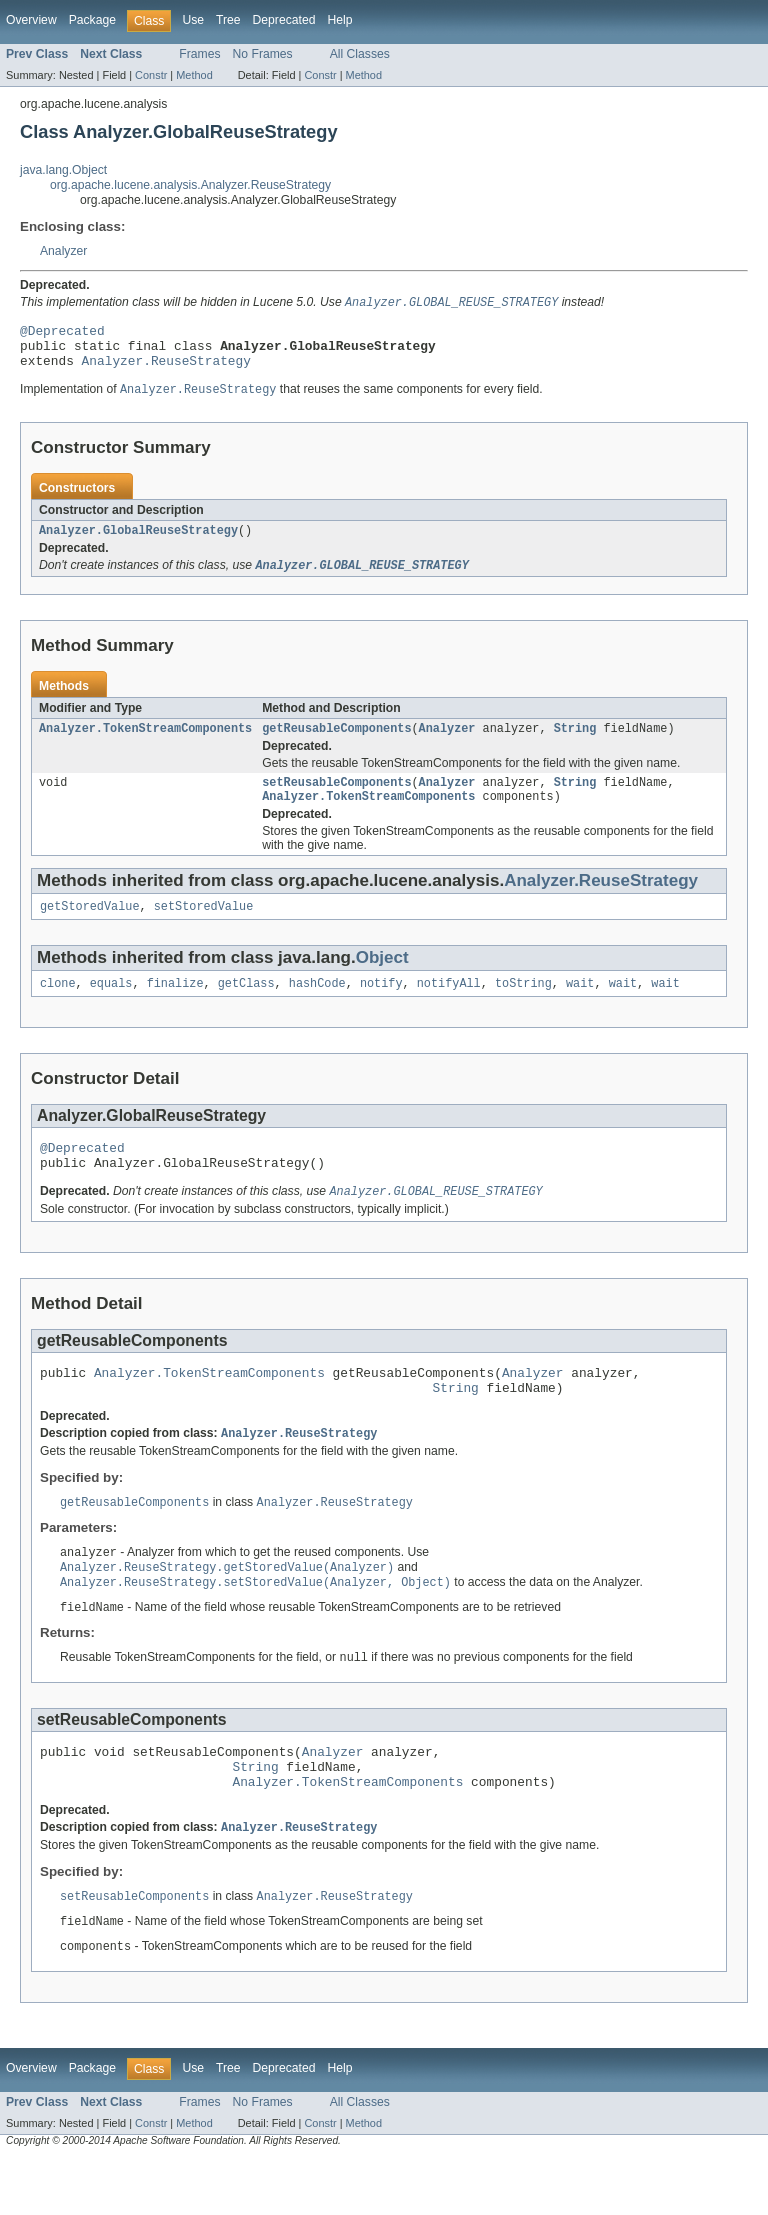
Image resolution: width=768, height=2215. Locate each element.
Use (193, 20)
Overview (31, 20)
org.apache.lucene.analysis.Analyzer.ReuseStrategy (190, 185)
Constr (151, 75)
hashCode (317, 1007)
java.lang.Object (63, 170)
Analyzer (63, 251)
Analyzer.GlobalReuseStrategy (138, 543)
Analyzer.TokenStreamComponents (145, 744)
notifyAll (449, 1007)
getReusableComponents (336, 744)
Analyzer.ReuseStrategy (166, 370)
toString (523, 1007)
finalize (175, 1007)
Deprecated (284, 20)
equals (111, 1007)
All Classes (360, 54)
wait (580, 1007)
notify (381, 1007)
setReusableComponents (336, 800)
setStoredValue (204, 928)
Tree (228, 20)
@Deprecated (62, 334)
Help (339, 20)
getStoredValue (90, 928)
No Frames (263, 54)
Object (382, 979)
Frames (199, 54)
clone (58, 1007)
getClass (246, 1007)
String (575, 744)
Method (194, 75)
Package (92, 20)
